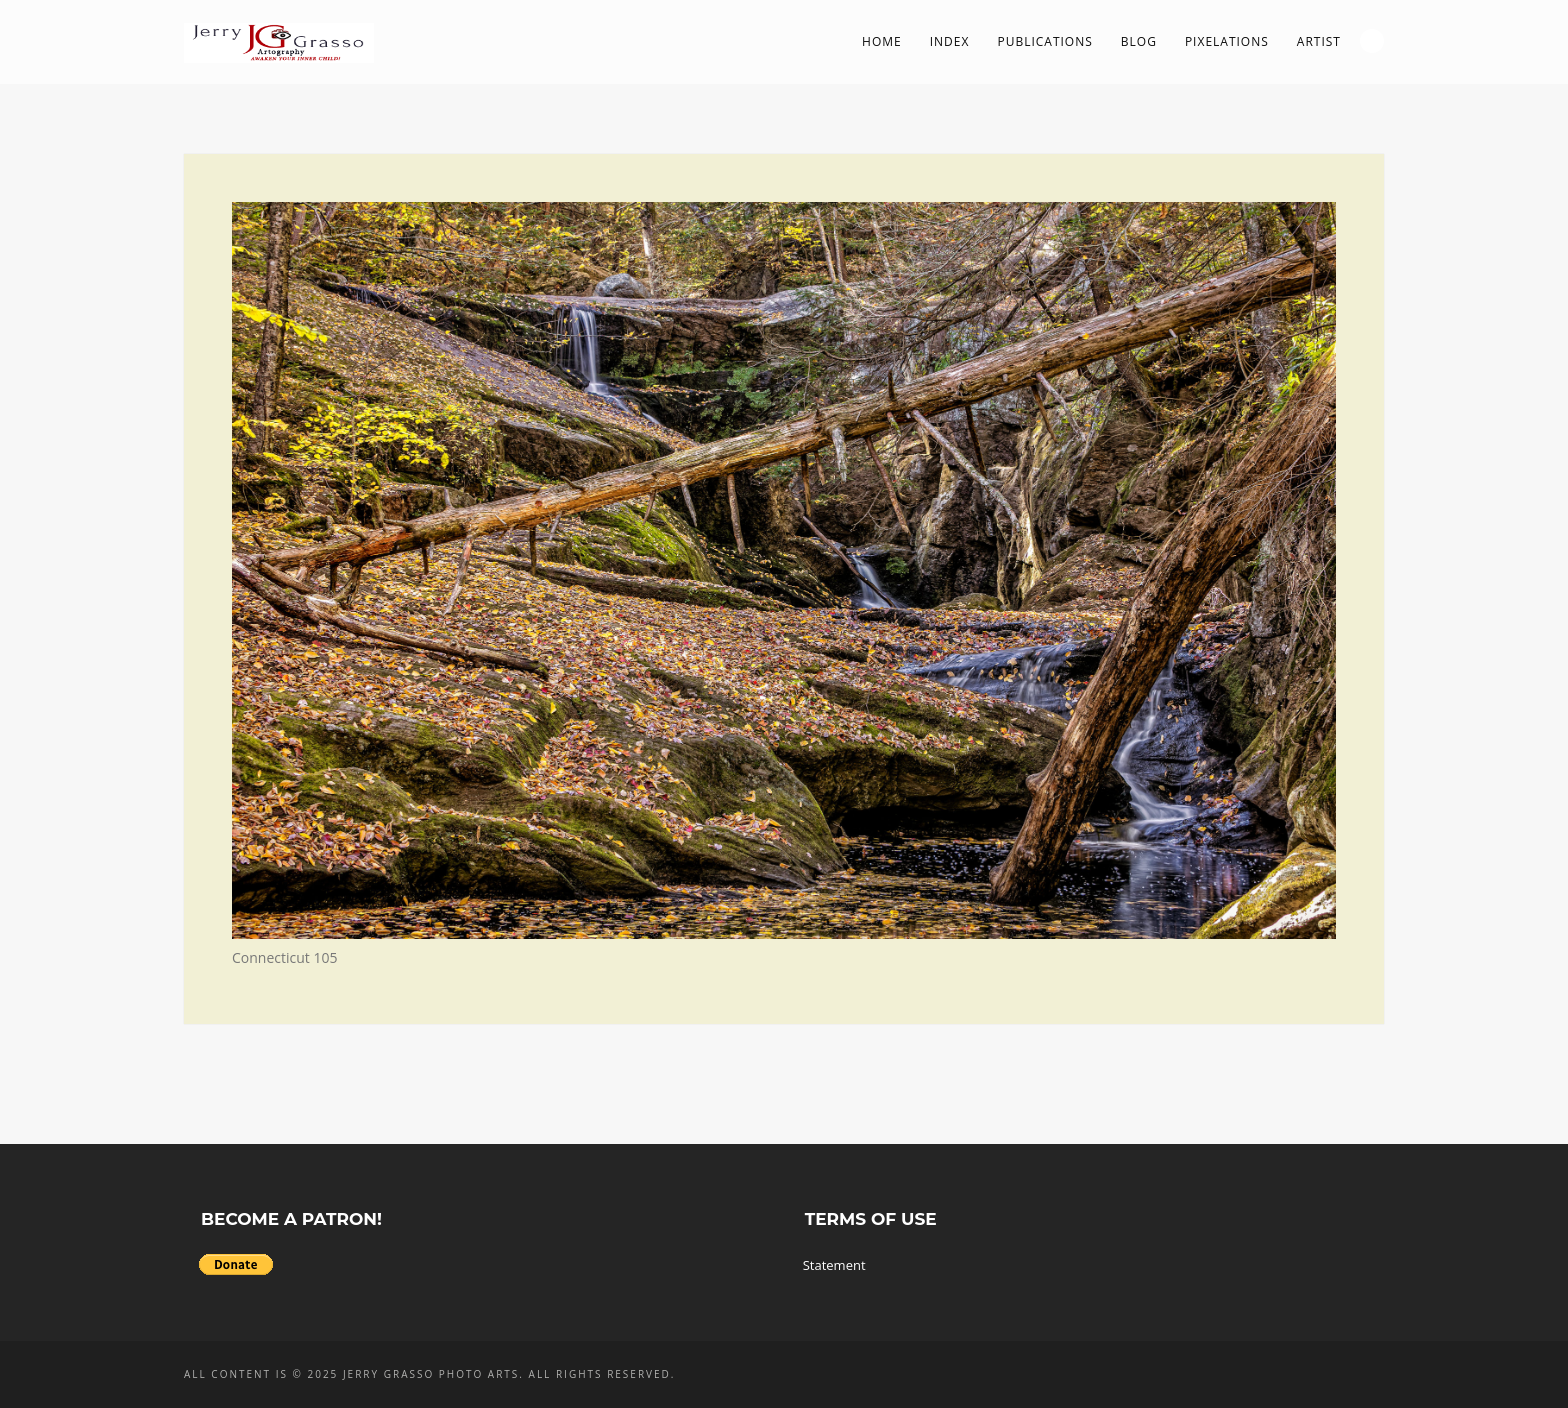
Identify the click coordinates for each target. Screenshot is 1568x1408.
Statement (834, 1265)
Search (1372, 41)
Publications (1044, 41)
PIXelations (1227, 41)
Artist (1319, 41)
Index (950, 41)
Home (882, 41)
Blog (1139, 41)
